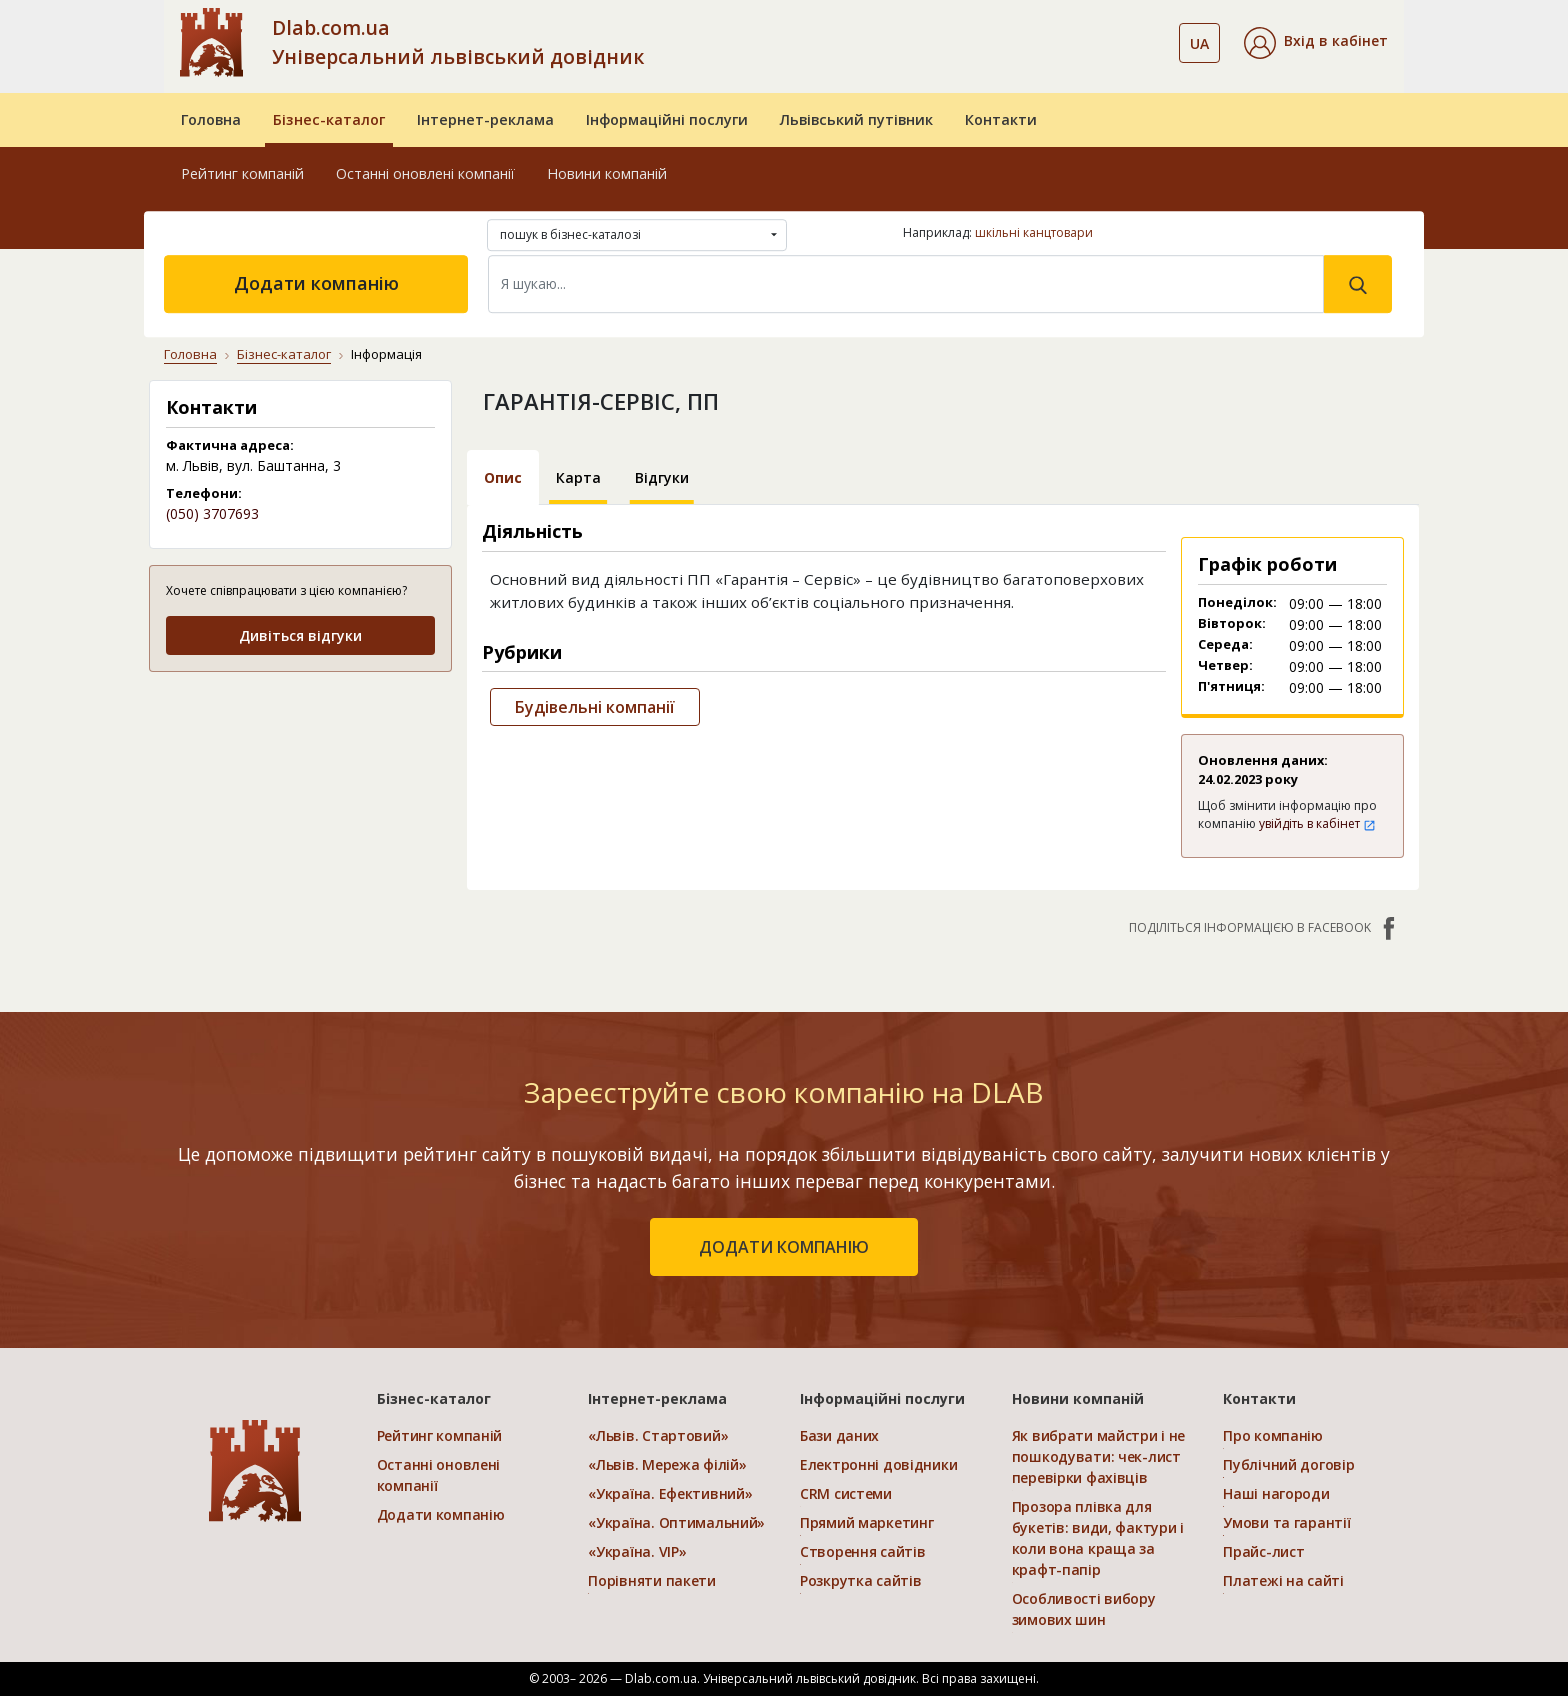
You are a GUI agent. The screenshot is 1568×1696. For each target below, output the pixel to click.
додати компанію (784, 1247)
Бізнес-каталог (329, 119)
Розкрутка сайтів (861, 1580)
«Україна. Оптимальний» (676, 1522)
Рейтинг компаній (242, 173)
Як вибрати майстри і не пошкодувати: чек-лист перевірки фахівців (1099, 1456)
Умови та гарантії (1286, 1522)
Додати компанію (316, 283)
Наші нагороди (1276, 1493)
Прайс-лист (1263, 1551)
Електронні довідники (878, 1464)
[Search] (906, 284)
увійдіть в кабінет (1317, 823)
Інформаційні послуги (667, 119)
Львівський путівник (856, 119)
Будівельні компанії (595, 707)
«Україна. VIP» (637, 1551)
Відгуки (662, 477)
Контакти (1001, 119)
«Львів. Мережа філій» (667, 1464)
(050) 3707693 (212, 513)
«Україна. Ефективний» (670, 1493)
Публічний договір (1288, 1464)
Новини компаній (607, 173)
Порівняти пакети (652, 1580)
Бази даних (839, 1435)
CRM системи (846, 1493)
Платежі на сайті (1283, 1580)
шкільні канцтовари (1034, 232)
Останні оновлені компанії (425, 173)
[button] (1316, 43)
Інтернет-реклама (485, 119)
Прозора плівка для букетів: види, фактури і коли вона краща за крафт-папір (1098, 1538)
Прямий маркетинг (867, 1522)
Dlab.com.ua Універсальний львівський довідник (458, 42)
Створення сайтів (863, 1551)
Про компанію (1273, 1435)
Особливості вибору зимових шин (1084, 1609)
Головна (211, 119)
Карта (578, 477)
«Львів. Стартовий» (658, 1435)
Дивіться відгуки (300, 635)
